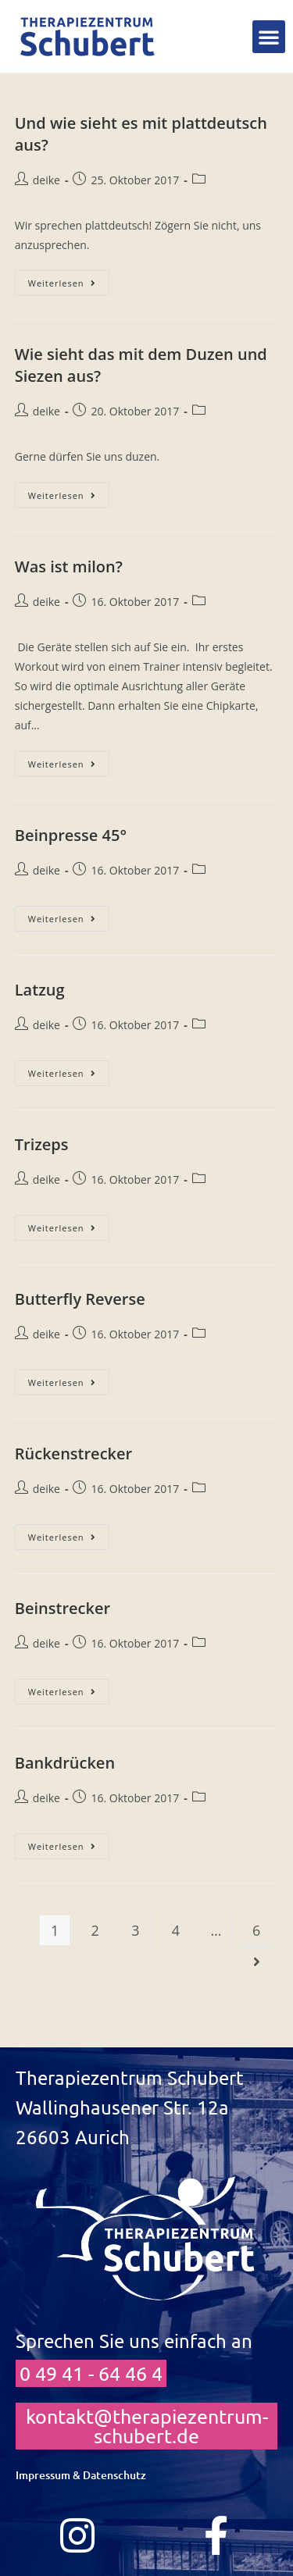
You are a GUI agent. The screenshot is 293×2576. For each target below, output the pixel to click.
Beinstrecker (62, 1608)
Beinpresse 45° (71, 835)
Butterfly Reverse (80, 1298)
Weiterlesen (68, 279)
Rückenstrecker (73, 1453)
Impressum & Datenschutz (81, 2474)
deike (46, 180)
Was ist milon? (69, 566)
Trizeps (42, 1144)
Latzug (40, 989)
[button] (268, 36)
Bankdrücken (65, 1762)
